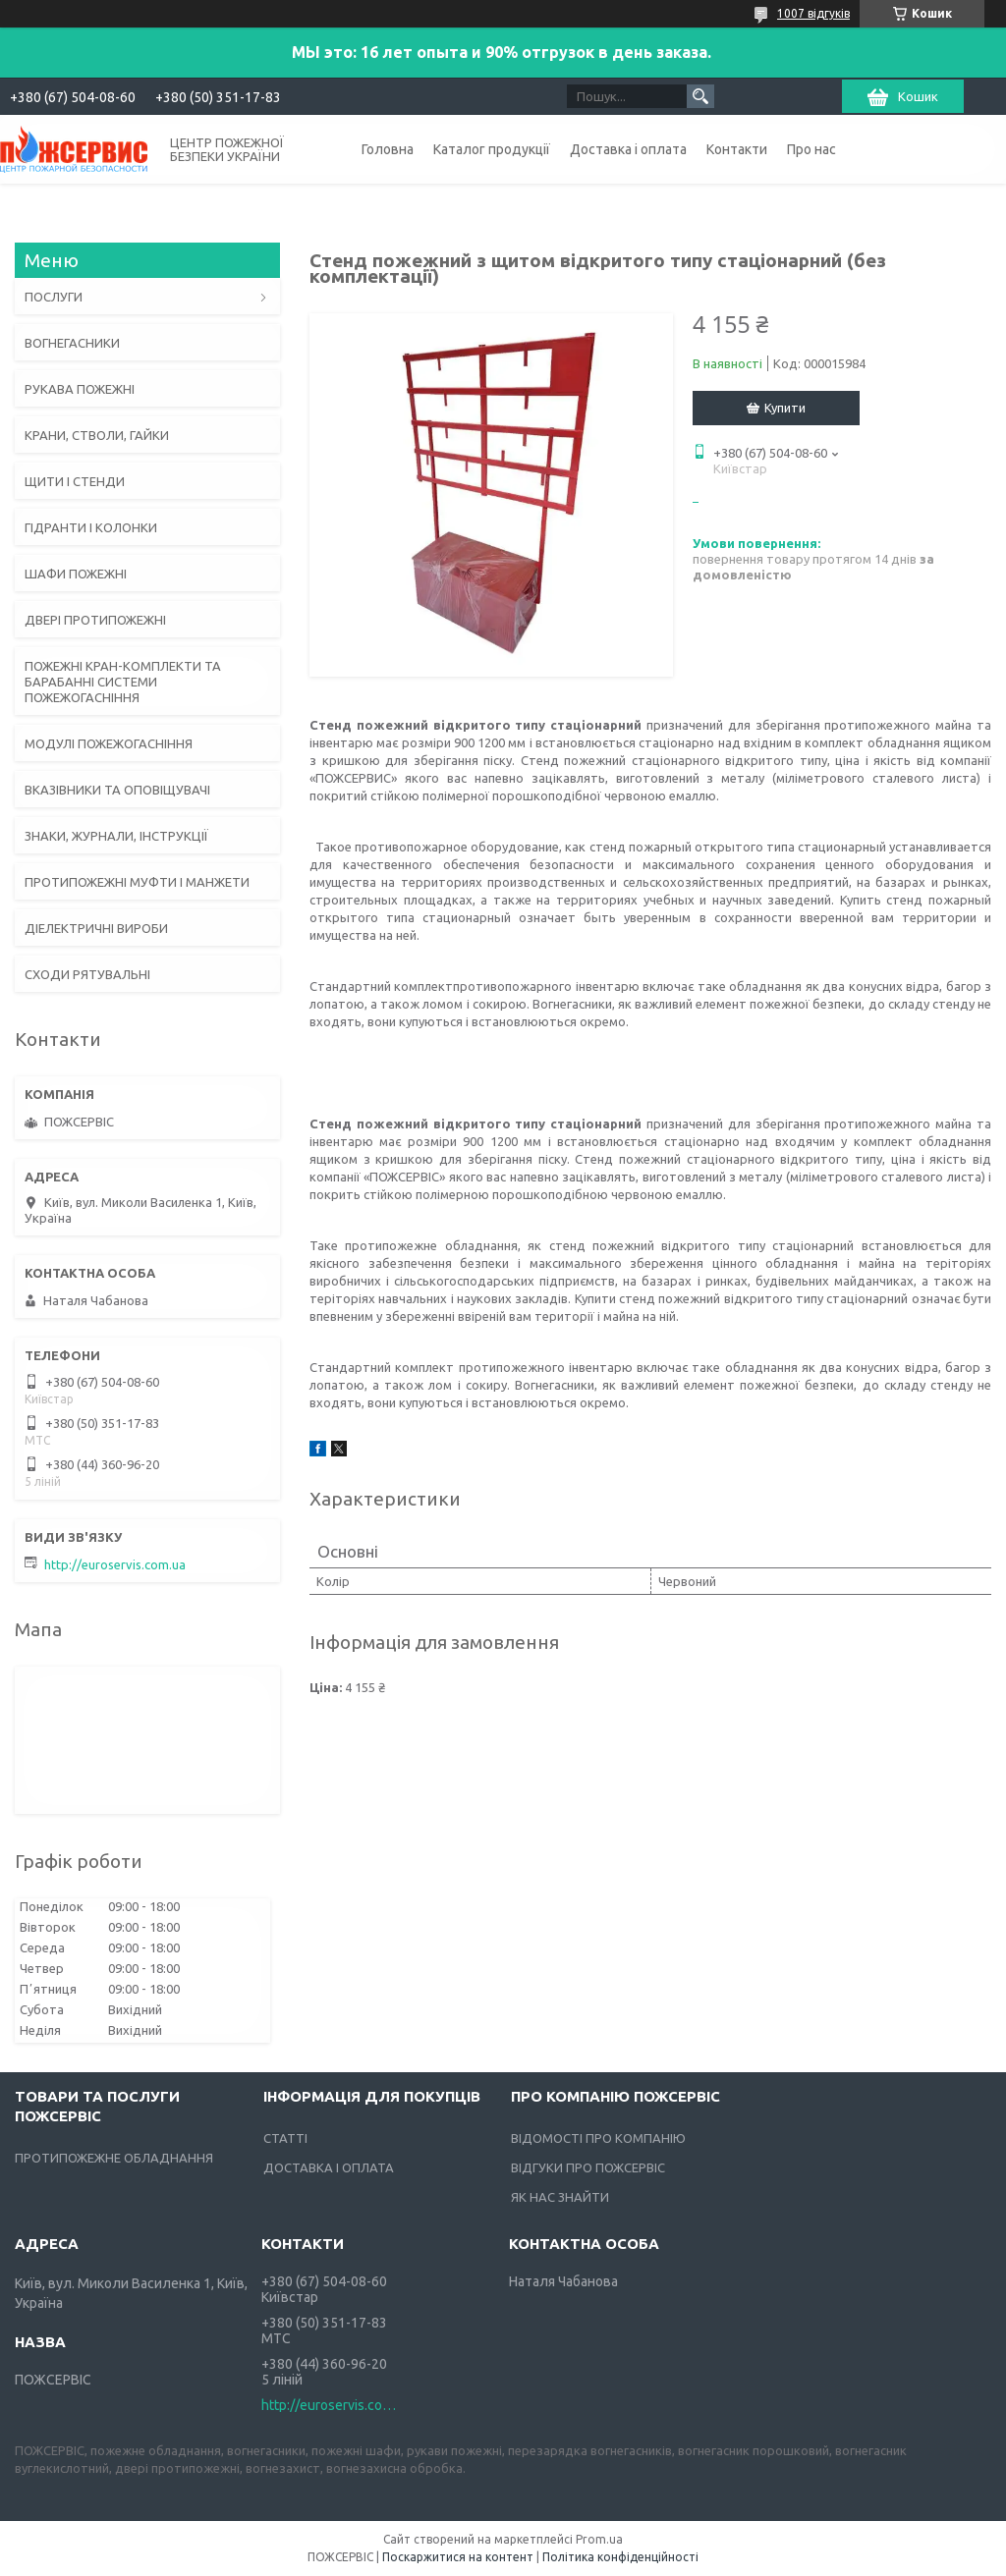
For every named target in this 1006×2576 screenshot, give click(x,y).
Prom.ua (599, 2539)
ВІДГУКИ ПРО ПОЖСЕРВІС (588, 2167)
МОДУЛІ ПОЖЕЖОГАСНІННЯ (109, 743)
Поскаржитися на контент (457, 2556)
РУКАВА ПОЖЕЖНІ (80, 389)
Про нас (811, 149)
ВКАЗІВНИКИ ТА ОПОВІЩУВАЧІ (117, 789)
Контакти (736, 149)
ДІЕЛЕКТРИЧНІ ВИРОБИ (96, 928)
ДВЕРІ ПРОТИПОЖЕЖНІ (95, 620)
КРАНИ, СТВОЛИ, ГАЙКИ (97, 435)
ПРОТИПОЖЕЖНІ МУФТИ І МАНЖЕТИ (137, 882)
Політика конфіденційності (620, 2556)
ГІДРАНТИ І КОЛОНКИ (91, 527)
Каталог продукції (491, 149)
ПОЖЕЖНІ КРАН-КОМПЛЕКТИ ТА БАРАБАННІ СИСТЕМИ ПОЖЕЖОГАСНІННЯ (123, 681)
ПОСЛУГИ (54, 296)
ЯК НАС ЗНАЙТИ (560, 2197)
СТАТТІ (285, 2138)
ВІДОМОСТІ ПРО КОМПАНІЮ (598, 2138)
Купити (785, 407)
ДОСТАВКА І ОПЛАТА (328, 2167)
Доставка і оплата (628, 149)
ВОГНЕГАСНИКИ (72, 343)
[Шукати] (700, 96)
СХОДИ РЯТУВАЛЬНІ (87, 974)
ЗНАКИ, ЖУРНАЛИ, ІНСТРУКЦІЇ (116, 836)
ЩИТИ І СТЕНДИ (75, 481)
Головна (388, 149)
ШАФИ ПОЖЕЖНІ (76, 573)
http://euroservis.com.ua (115, 1564)
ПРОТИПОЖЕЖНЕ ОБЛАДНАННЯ (114, 2158)
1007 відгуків (813, 13)
